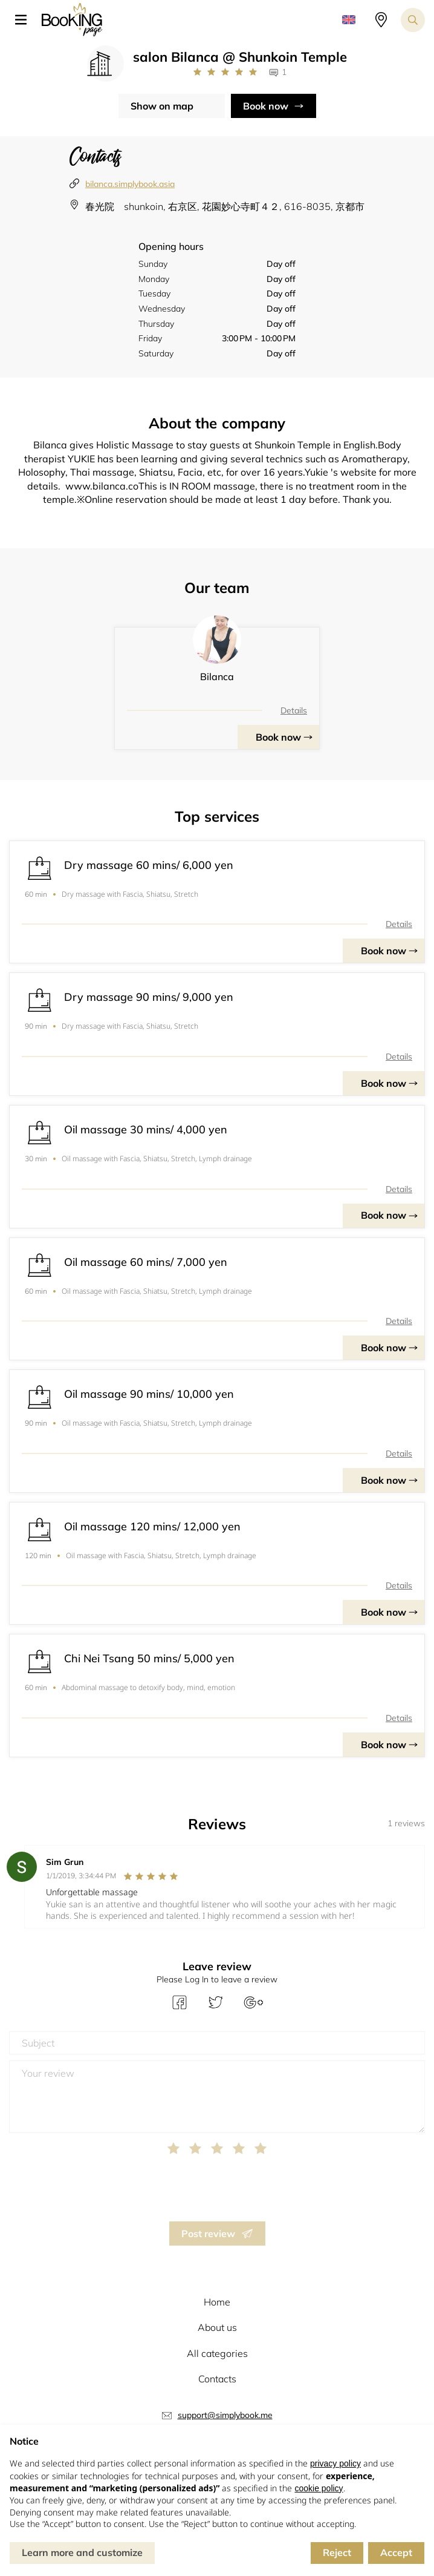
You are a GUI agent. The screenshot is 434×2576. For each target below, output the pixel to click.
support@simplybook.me (225, 2415)
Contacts (217, 2379)
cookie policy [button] (318, 2488)
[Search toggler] (413, 20)
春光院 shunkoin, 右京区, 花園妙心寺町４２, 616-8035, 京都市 (224, 206)
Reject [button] (337, 2552)
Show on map (162, 106)
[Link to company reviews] (225, 72)
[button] (25, 20)
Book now (265, 106)
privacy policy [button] (335, 2463)
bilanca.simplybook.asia (130, 184)
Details (293, 710)
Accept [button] (396, 2552)
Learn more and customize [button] (82, 2552)
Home (217, 2302)
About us (217, 2327)
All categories (217, 2353)
